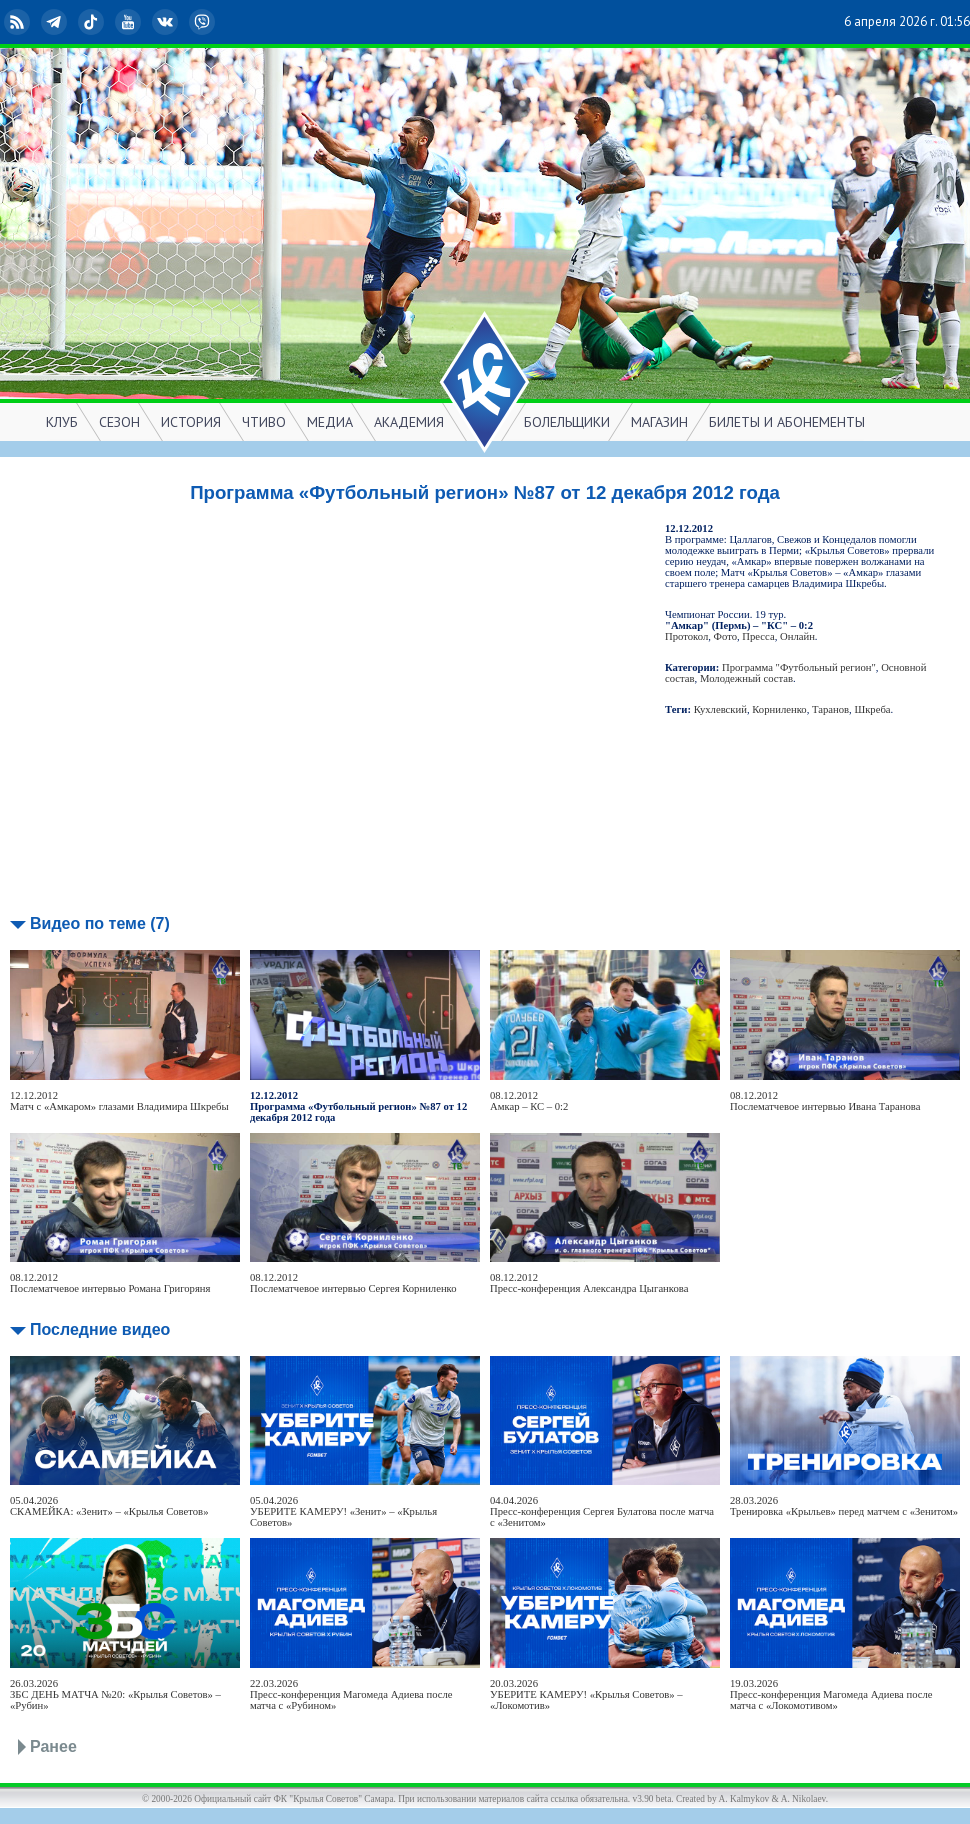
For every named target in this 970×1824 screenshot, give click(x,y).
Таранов (830, 709)
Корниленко (779, 709)
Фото (725, 636)
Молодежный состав (746, 678)
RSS (19, 22)
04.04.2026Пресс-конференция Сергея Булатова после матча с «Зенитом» (602, 1511)
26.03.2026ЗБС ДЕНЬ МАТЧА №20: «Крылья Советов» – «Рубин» (115, 1694)
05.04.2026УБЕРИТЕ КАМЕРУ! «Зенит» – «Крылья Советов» (343, 1511)
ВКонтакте (167, 22)
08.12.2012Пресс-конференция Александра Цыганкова (589, 1283)
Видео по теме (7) (100, 923)
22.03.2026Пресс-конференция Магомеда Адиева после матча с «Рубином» (351, 1694)
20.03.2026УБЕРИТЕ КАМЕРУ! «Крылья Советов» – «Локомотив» (586, 1694)
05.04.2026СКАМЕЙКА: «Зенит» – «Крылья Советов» (109, 1506)
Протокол (686, 636)
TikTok (93, 22)
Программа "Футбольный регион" (799, 667)
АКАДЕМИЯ (409, 422)
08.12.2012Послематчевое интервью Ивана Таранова (825, 1101)
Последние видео (100, 1329)
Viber (204, 22)
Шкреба (872, 709)
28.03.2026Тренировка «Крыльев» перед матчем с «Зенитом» (844, 1506)
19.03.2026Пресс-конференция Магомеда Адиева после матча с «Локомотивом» (831, 1694)
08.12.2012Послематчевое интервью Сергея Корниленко (353, 1283)
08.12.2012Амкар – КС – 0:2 (529, 1101)
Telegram (56, 22)
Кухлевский (720, 709)
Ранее (53, 1746)
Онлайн (797, 636)
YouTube (130, 22)
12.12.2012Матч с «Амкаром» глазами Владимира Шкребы (119, 1101)
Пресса (758, 636)
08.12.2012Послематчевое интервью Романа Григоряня (110, 1283)
